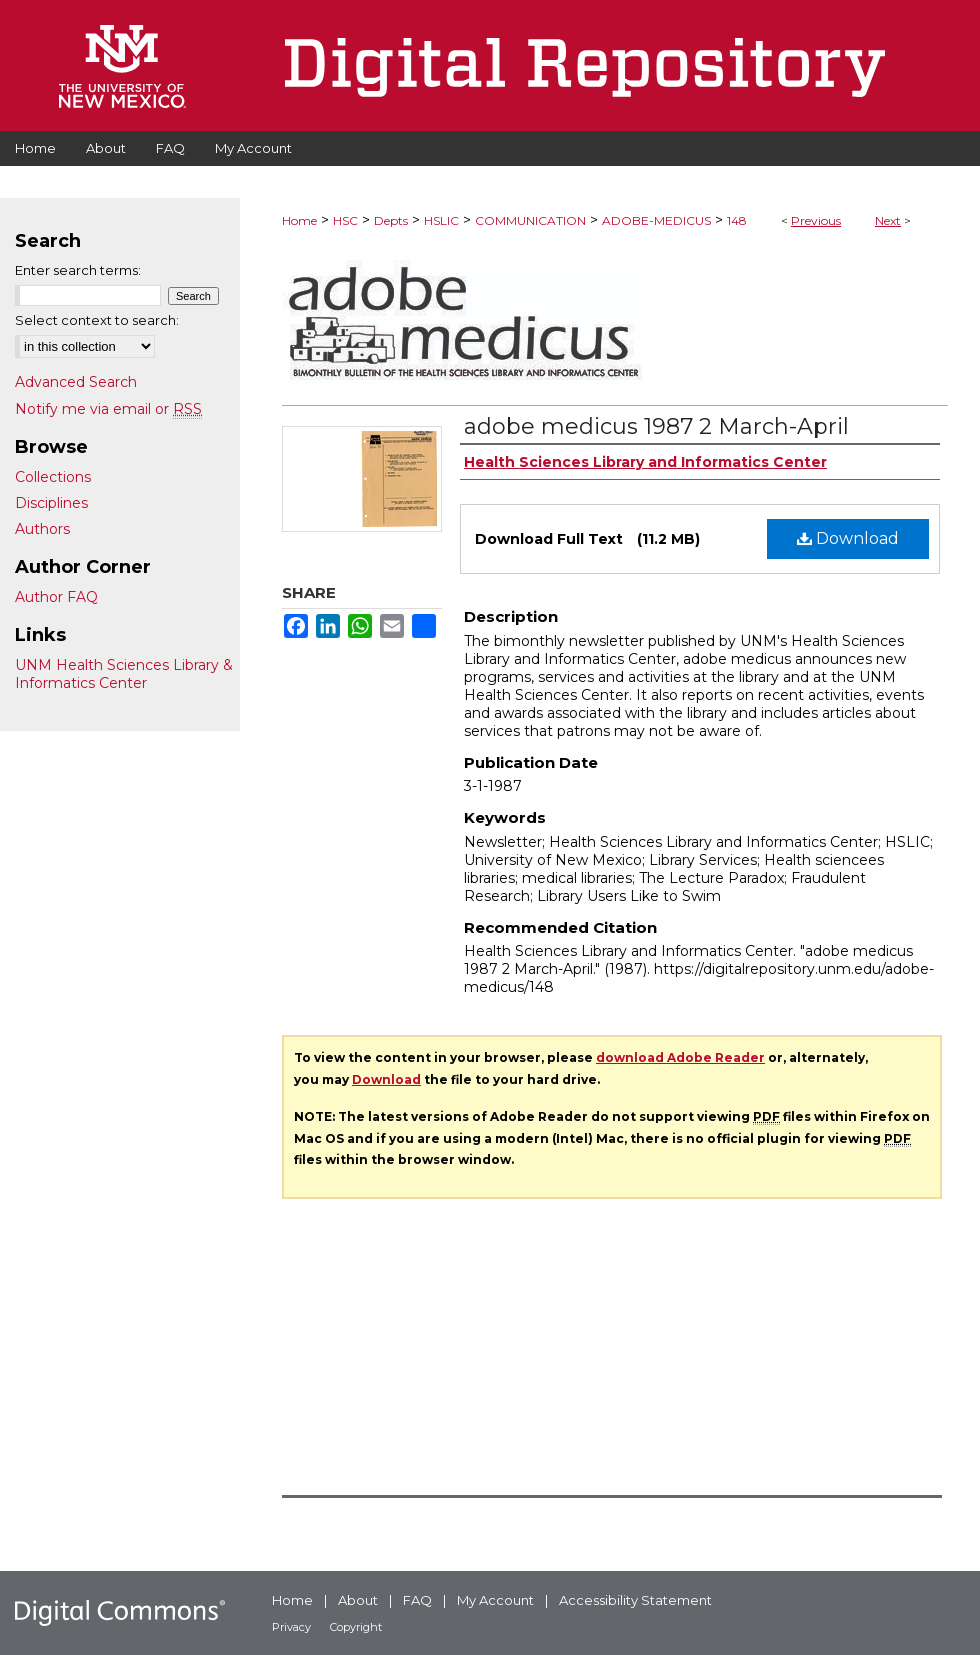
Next (888, 220)
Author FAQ (56, 597)
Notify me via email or (108, 409)
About (358, 1600)
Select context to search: (97, 320)
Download (848, 538)
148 (737, 220)
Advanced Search (76, 382)
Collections (53, 477)
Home (299, 220)
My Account (495, 1600)
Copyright (356, 1627)
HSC (345, 220)
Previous (816, 220)
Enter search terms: (78, 270)
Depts (391, 220)
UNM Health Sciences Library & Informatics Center (124, 674)
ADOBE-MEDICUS (656, 220)
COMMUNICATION (530, 220)
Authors (42, 529)
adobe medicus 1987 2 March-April (656, 426)
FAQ (417, 1600)
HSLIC (441, 220)
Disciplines (51, 503)
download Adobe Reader (680, 1057)
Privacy (291, 1627)
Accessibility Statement (635, 1600)
